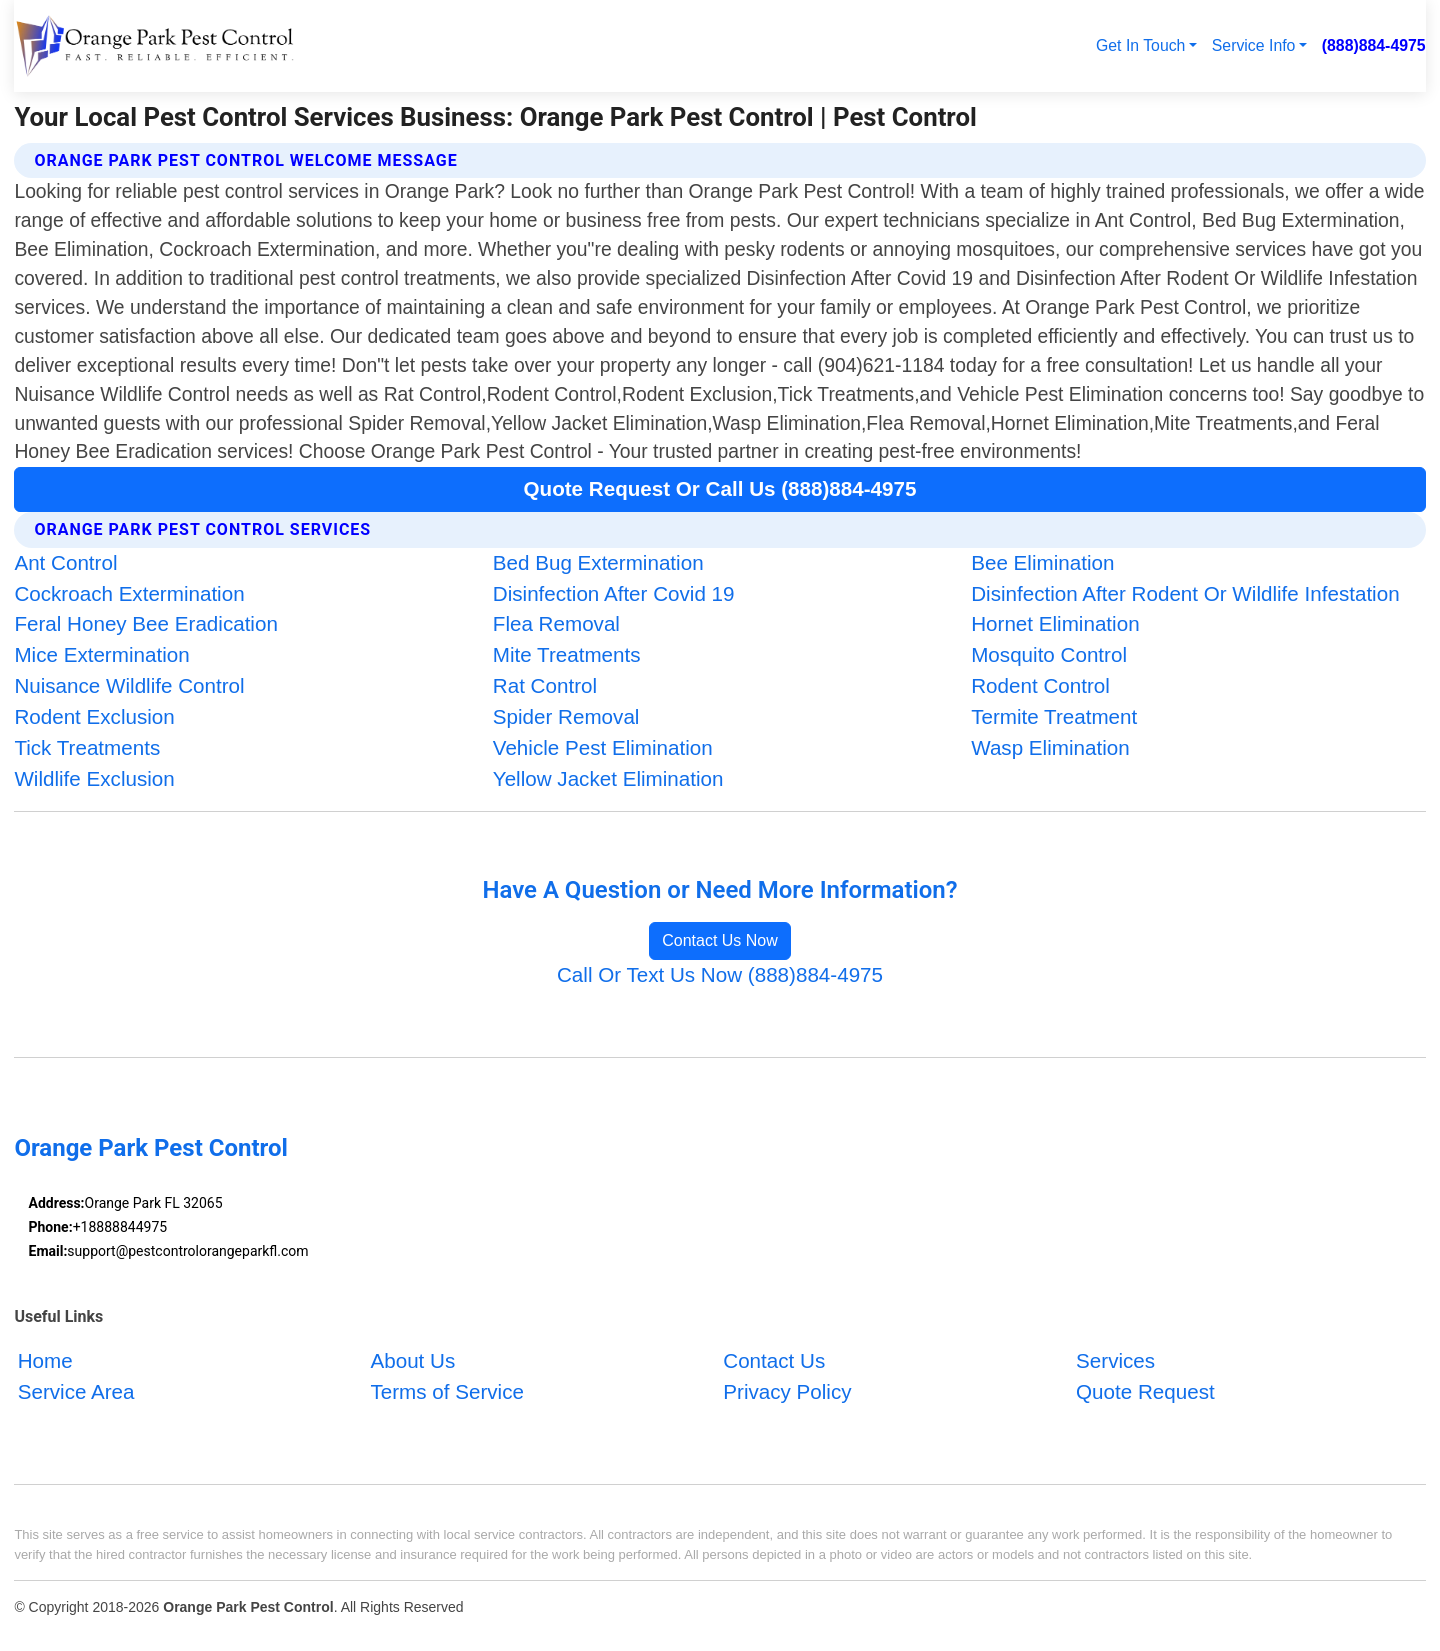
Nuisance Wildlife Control (129, 685)
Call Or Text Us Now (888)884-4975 (720, 974)
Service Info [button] (1254, 45)
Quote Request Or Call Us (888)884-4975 (720, 488)
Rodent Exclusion (94, 716)
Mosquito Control (1049, 654)
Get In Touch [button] (1140, 45)
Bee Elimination (1042, 562)
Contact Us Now (720, 940)
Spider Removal (566, 716)
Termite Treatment (1054, 716)
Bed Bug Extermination (598, 562)
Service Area (76, 1391)
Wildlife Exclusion (94, 778)
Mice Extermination (101, 654)
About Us (412, 1360)
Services (1115, 1360)
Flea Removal (556, 623)
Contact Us (774, 1360)
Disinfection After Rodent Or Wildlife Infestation (1185, 593)
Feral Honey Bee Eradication (145, 623)
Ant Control (65, 562)
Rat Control (545, 685)
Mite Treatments (567, 654)
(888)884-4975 (1374, 45)
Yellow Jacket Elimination (608, 778)
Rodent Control (1040, 685)
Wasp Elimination (1050, 747)
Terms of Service (446, 1391)
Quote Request (1145, 1391)
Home (45, 1360)
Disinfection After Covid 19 (614, 593)
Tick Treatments (87, 747)
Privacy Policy (787, 1391)
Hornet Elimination (1055, 623)
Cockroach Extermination (129, 593)
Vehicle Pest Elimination (603, 747)
